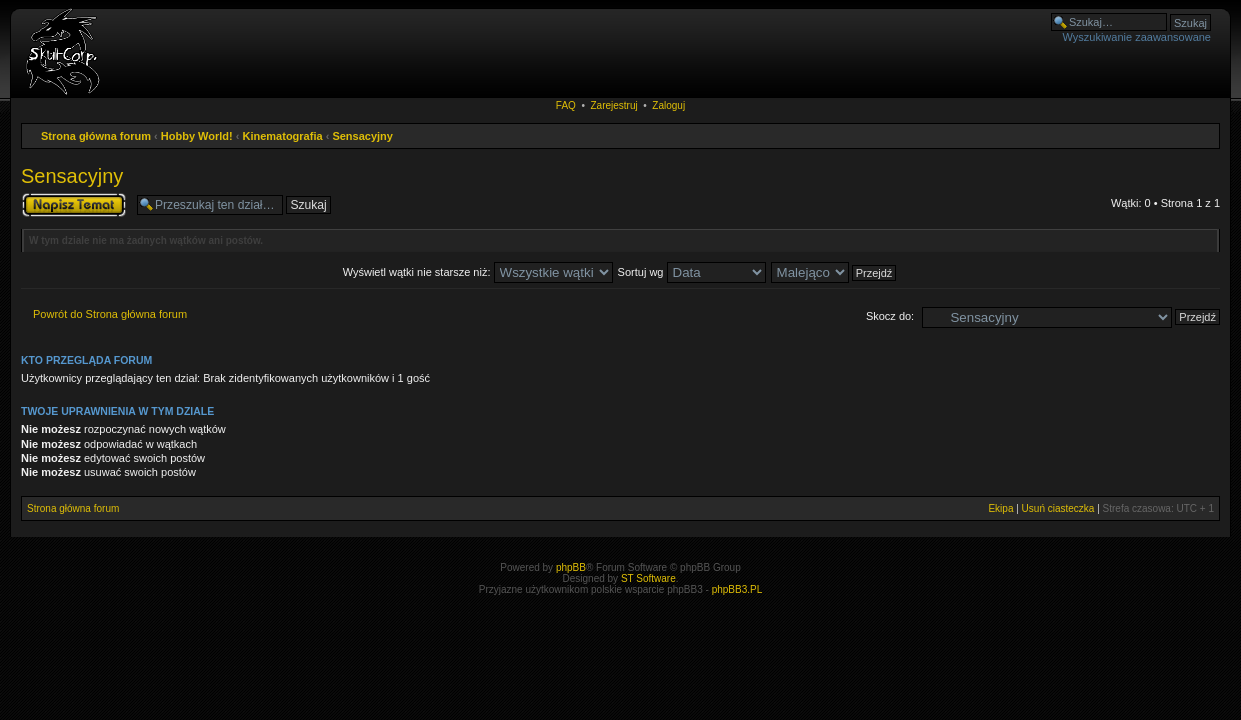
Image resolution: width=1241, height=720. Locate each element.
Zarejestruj (613, 105)
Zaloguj (668, 105)
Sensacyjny (362, 136)
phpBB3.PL (737, 589)
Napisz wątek (74, 205)
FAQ (566, 105)
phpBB (571, 567)
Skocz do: (890, 316)
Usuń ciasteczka (1058, 508)
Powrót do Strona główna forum (110, 314)
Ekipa (1000, 508)
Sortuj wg (692, 272)
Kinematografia (283, 136)
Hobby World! (197, 136)
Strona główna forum (96, 136)
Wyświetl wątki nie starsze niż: (478, 272)
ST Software (648, 578)
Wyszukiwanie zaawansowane (1137, 37)
